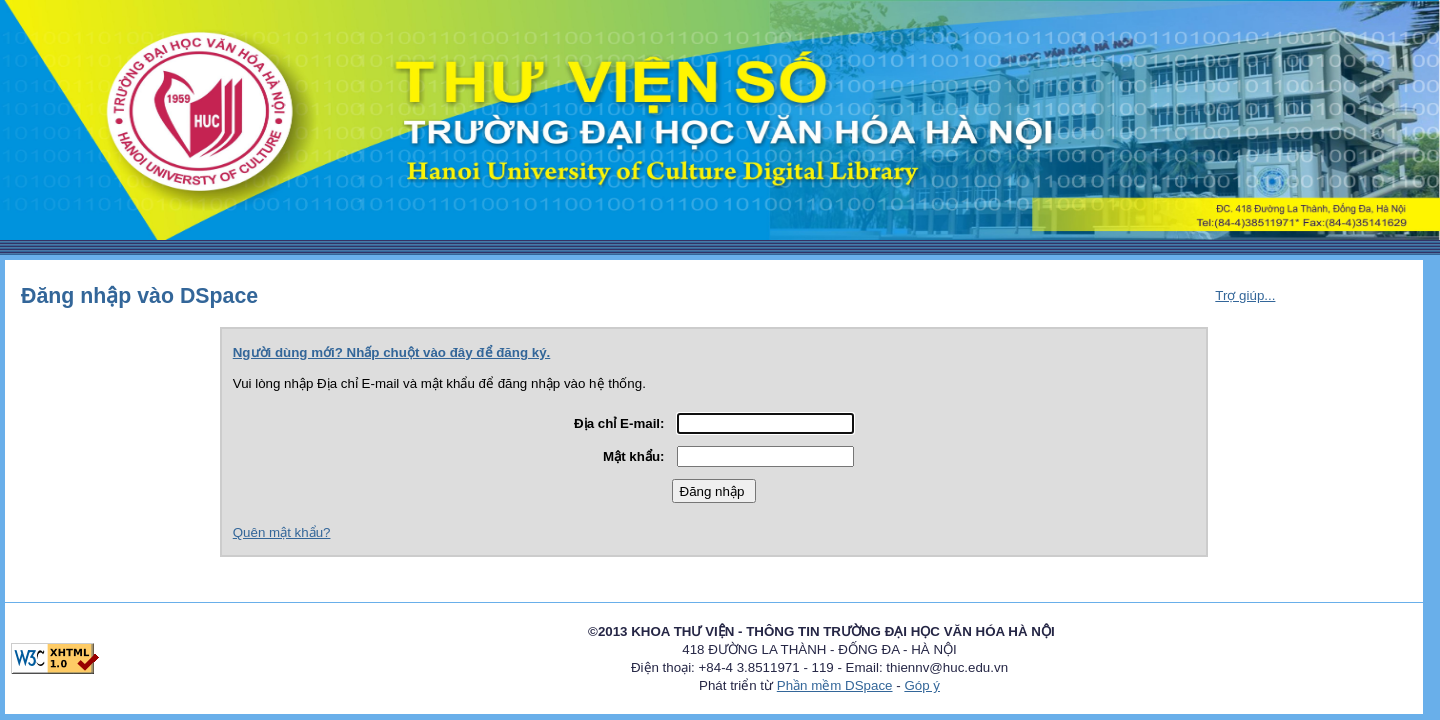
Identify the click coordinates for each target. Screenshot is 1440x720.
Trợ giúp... (1245, 295)
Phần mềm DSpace (835, 685)
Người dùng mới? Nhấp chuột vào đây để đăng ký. (392, 352)
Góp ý (922, 685)
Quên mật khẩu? (282, 532)
